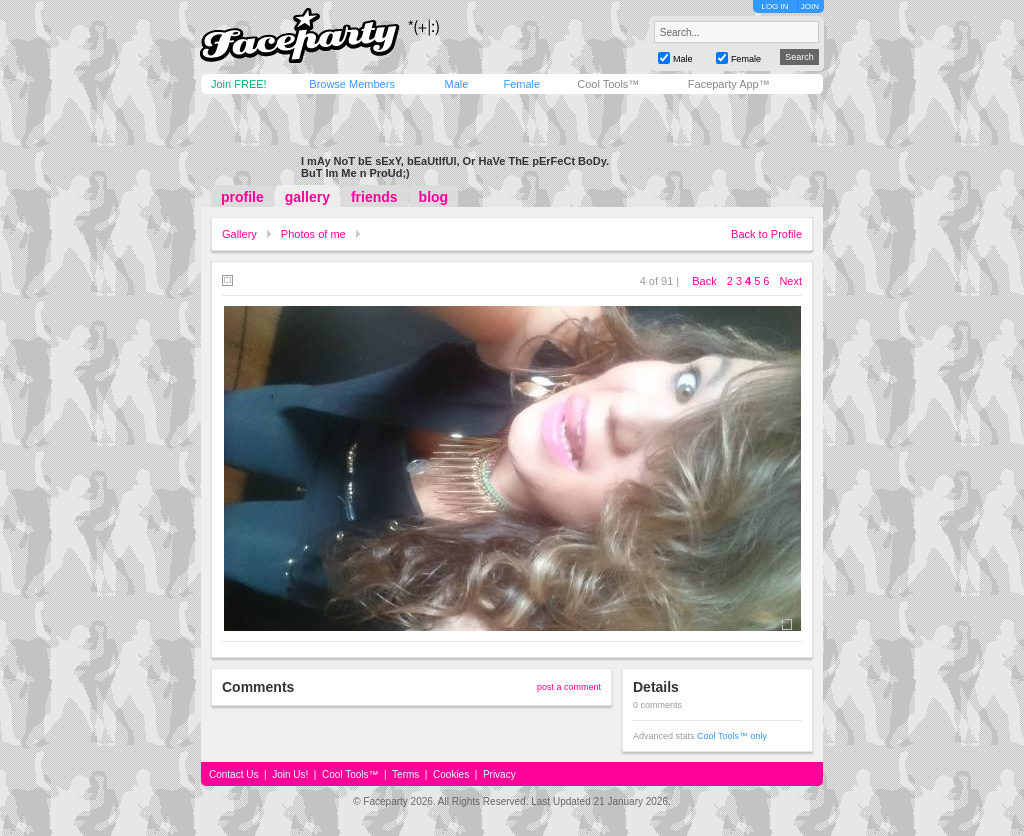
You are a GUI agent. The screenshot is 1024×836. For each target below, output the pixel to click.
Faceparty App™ (729, 84)
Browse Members (352, 84)
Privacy (499, 774)
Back (704, 281)
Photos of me (313, 234)
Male (456, 84)
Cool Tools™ (608, 84)
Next (790, 281)
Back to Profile (766, 234)
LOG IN (774, 6)
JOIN (810, 6)
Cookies (451, 774)
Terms (405, 774)
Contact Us (233, 774)
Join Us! (290, 774)
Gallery (239, 234)
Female (521, 84)
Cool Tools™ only (732, 736)
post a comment (569, 687)
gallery (307, 197)
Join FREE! (239, 84)
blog (434, 197)
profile (242, 197)
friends (374, 197)
